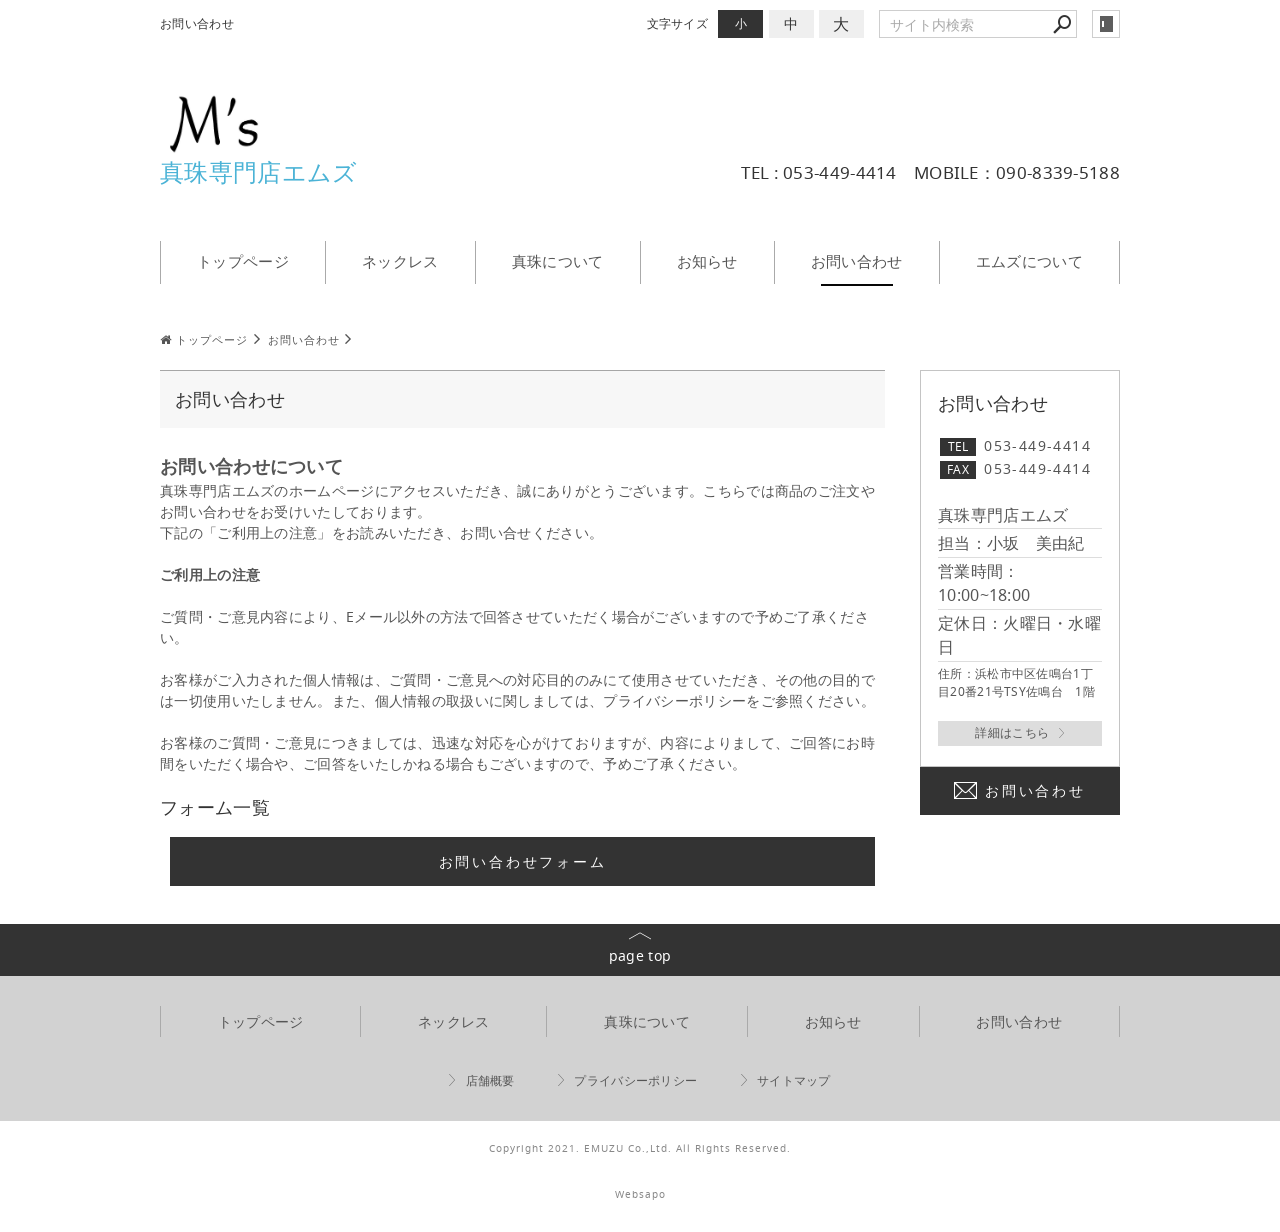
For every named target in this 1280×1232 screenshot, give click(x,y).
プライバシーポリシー (635, 1080)
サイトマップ (794, 1080)
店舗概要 (490, 1080)
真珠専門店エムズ (258, 172)
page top (640, 955)
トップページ (243, 261)
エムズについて (1029, 261)
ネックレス (400, 261)
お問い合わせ (857, 261)
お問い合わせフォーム (523, 861)
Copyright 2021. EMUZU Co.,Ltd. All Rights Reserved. (640, 1148)
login (1106, 24)
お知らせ (707, 261)
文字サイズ (678, 23)
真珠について (558, 261)
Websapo (640, 1194)
